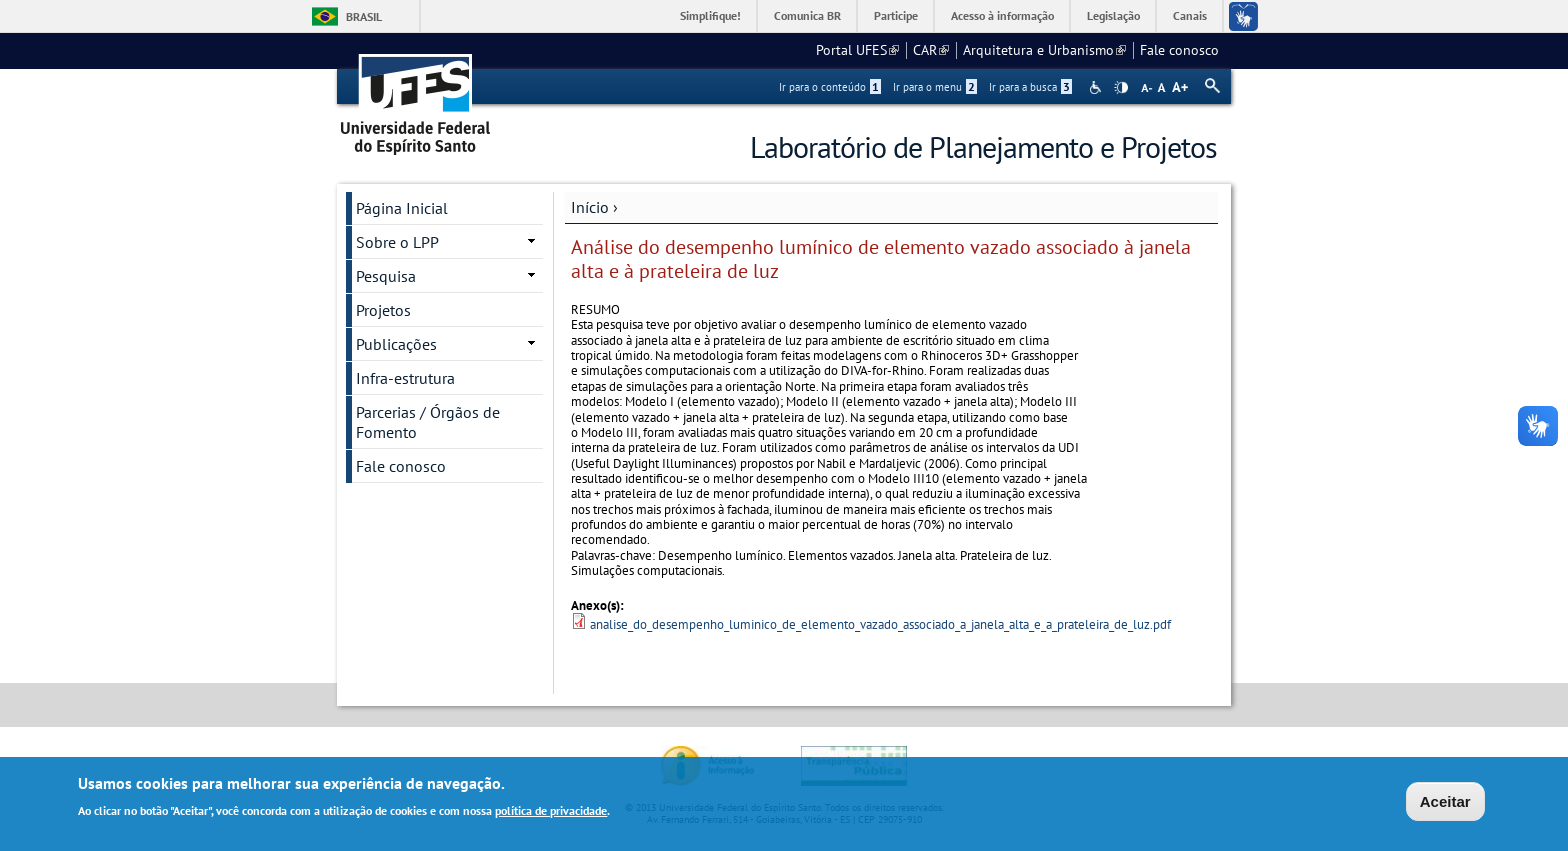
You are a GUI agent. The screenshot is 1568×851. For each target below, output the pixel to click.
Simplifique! (710, 15)
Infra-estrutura (405, 378)
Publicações (396, 344)
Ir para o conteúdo (830, 87)
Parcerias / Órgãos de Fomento (428, 422)
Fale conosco (1179, 50)
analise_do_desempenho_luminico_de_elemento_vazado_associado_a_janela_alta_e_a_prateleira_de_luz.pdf (880, 624)
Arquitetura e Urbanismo (1044, 50)
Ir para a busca (1030, 87)
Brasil (364, 16)
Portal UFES (857, 50)
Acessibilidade (1097, 87)
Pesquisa (386, 276)
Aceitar (1445, 803)
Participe (896, 15)
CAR (931, 50)
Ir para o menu (935, 87)
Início (590, 207)
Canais (1190, 15)
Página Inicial (402, 208)
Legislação (1113, 15)
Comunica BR (807, 15)
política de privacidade (551, 811)
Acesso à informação (1002, 15)
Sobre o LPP (397, 242)
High (1121, 88)
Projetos (383, 310)
